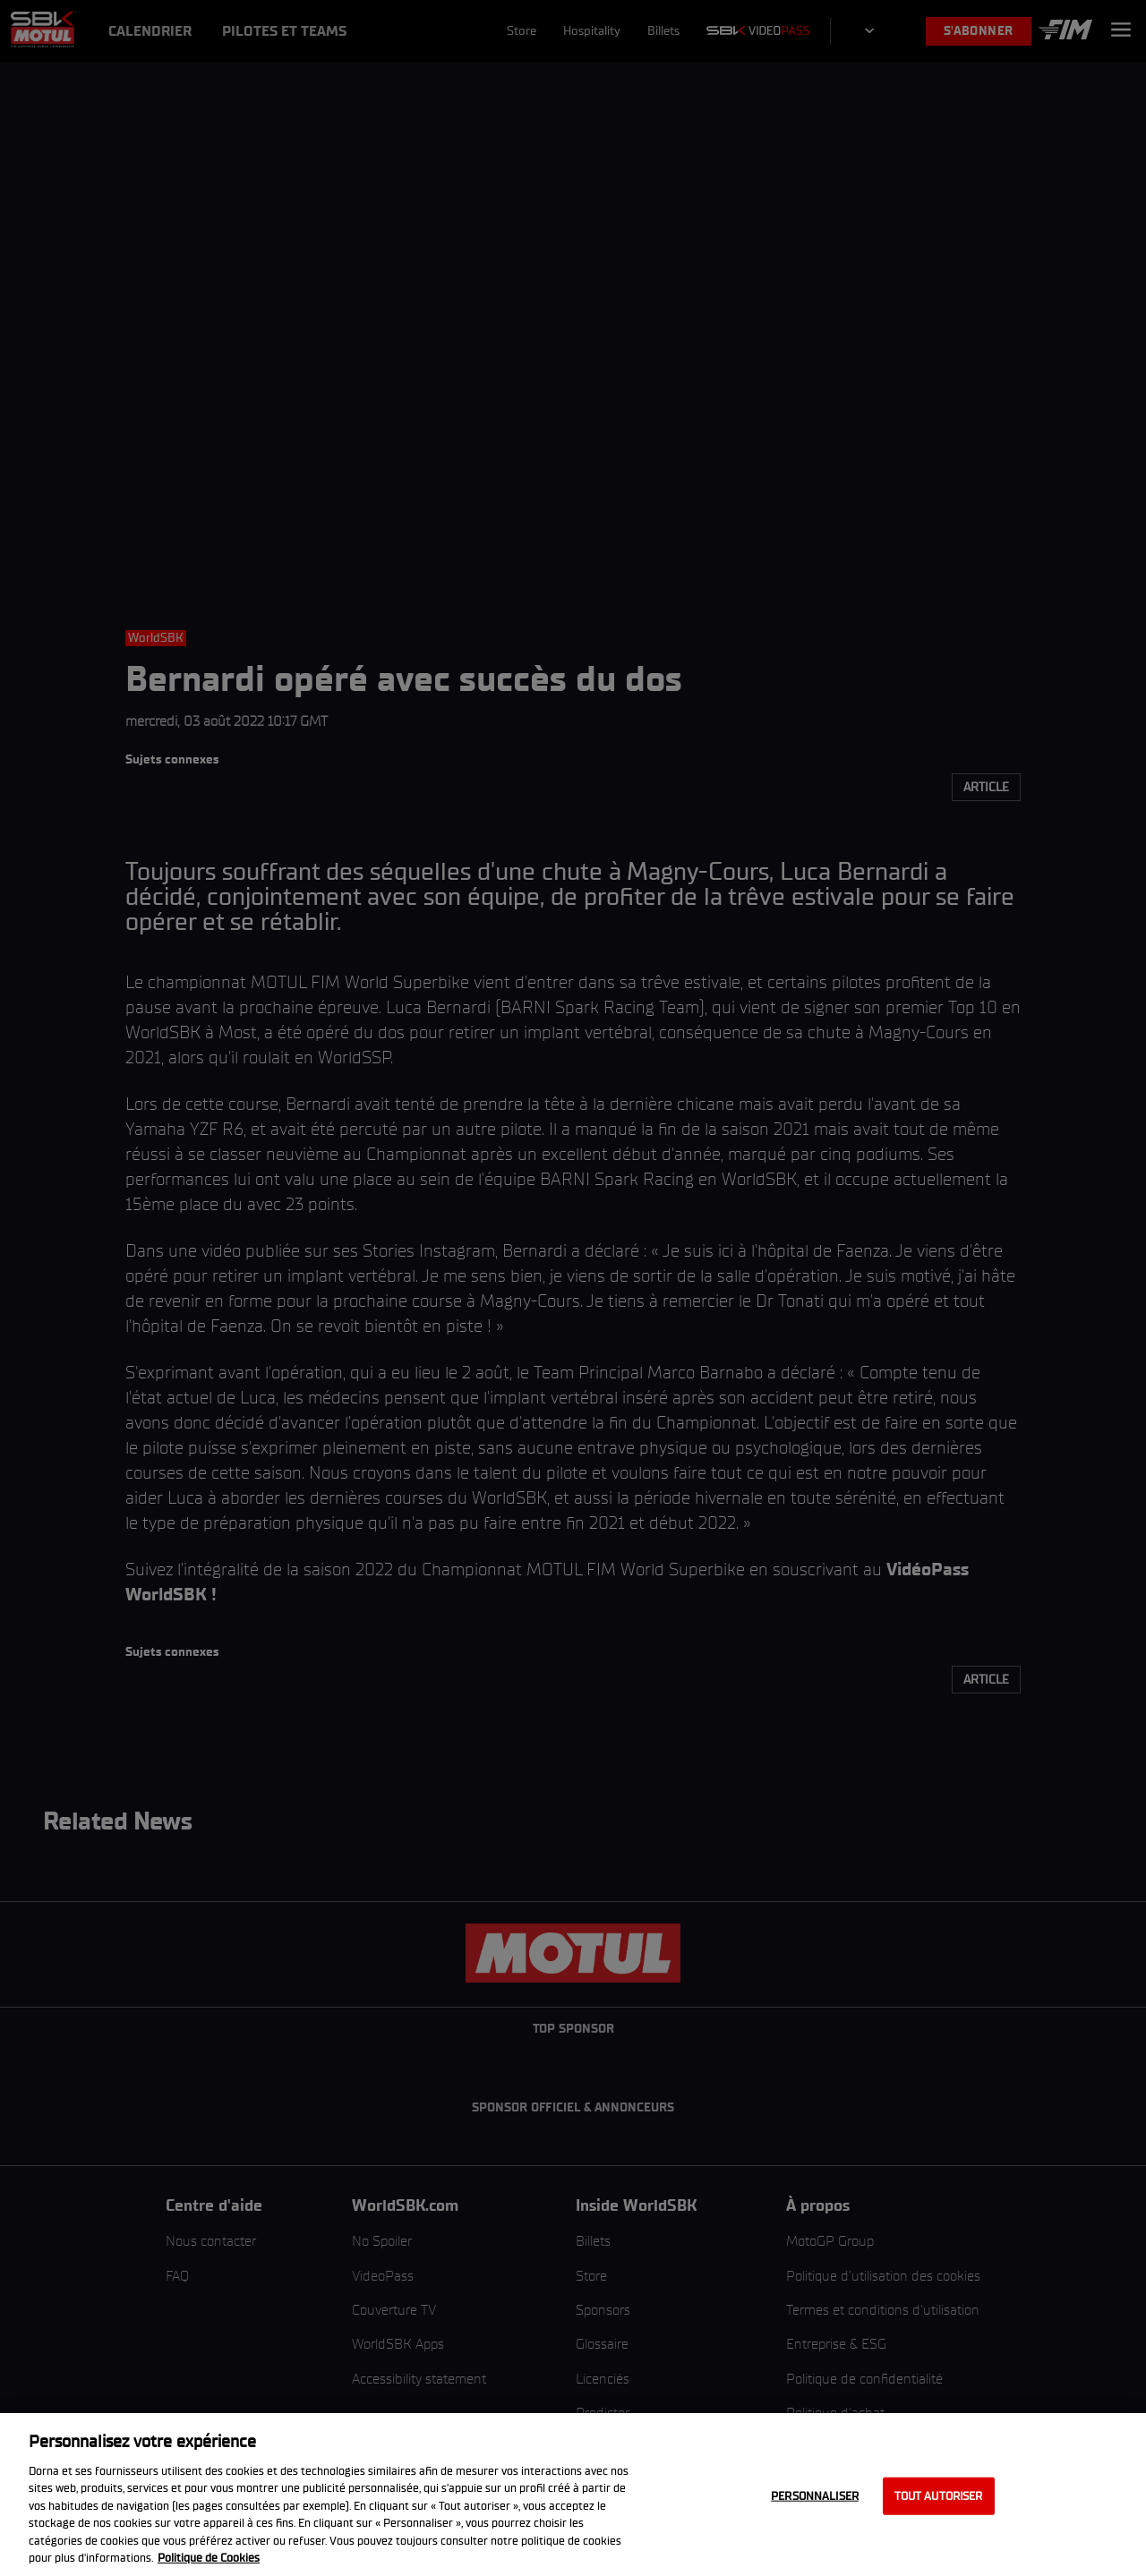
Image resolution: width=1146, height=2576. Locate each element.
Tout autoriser (938, 2496)
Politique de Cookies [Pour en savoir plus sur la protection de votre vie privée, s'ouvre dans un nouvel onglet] (209, 2557)
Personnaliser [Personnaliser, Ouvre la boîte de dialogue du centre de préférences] (815, 2496)
